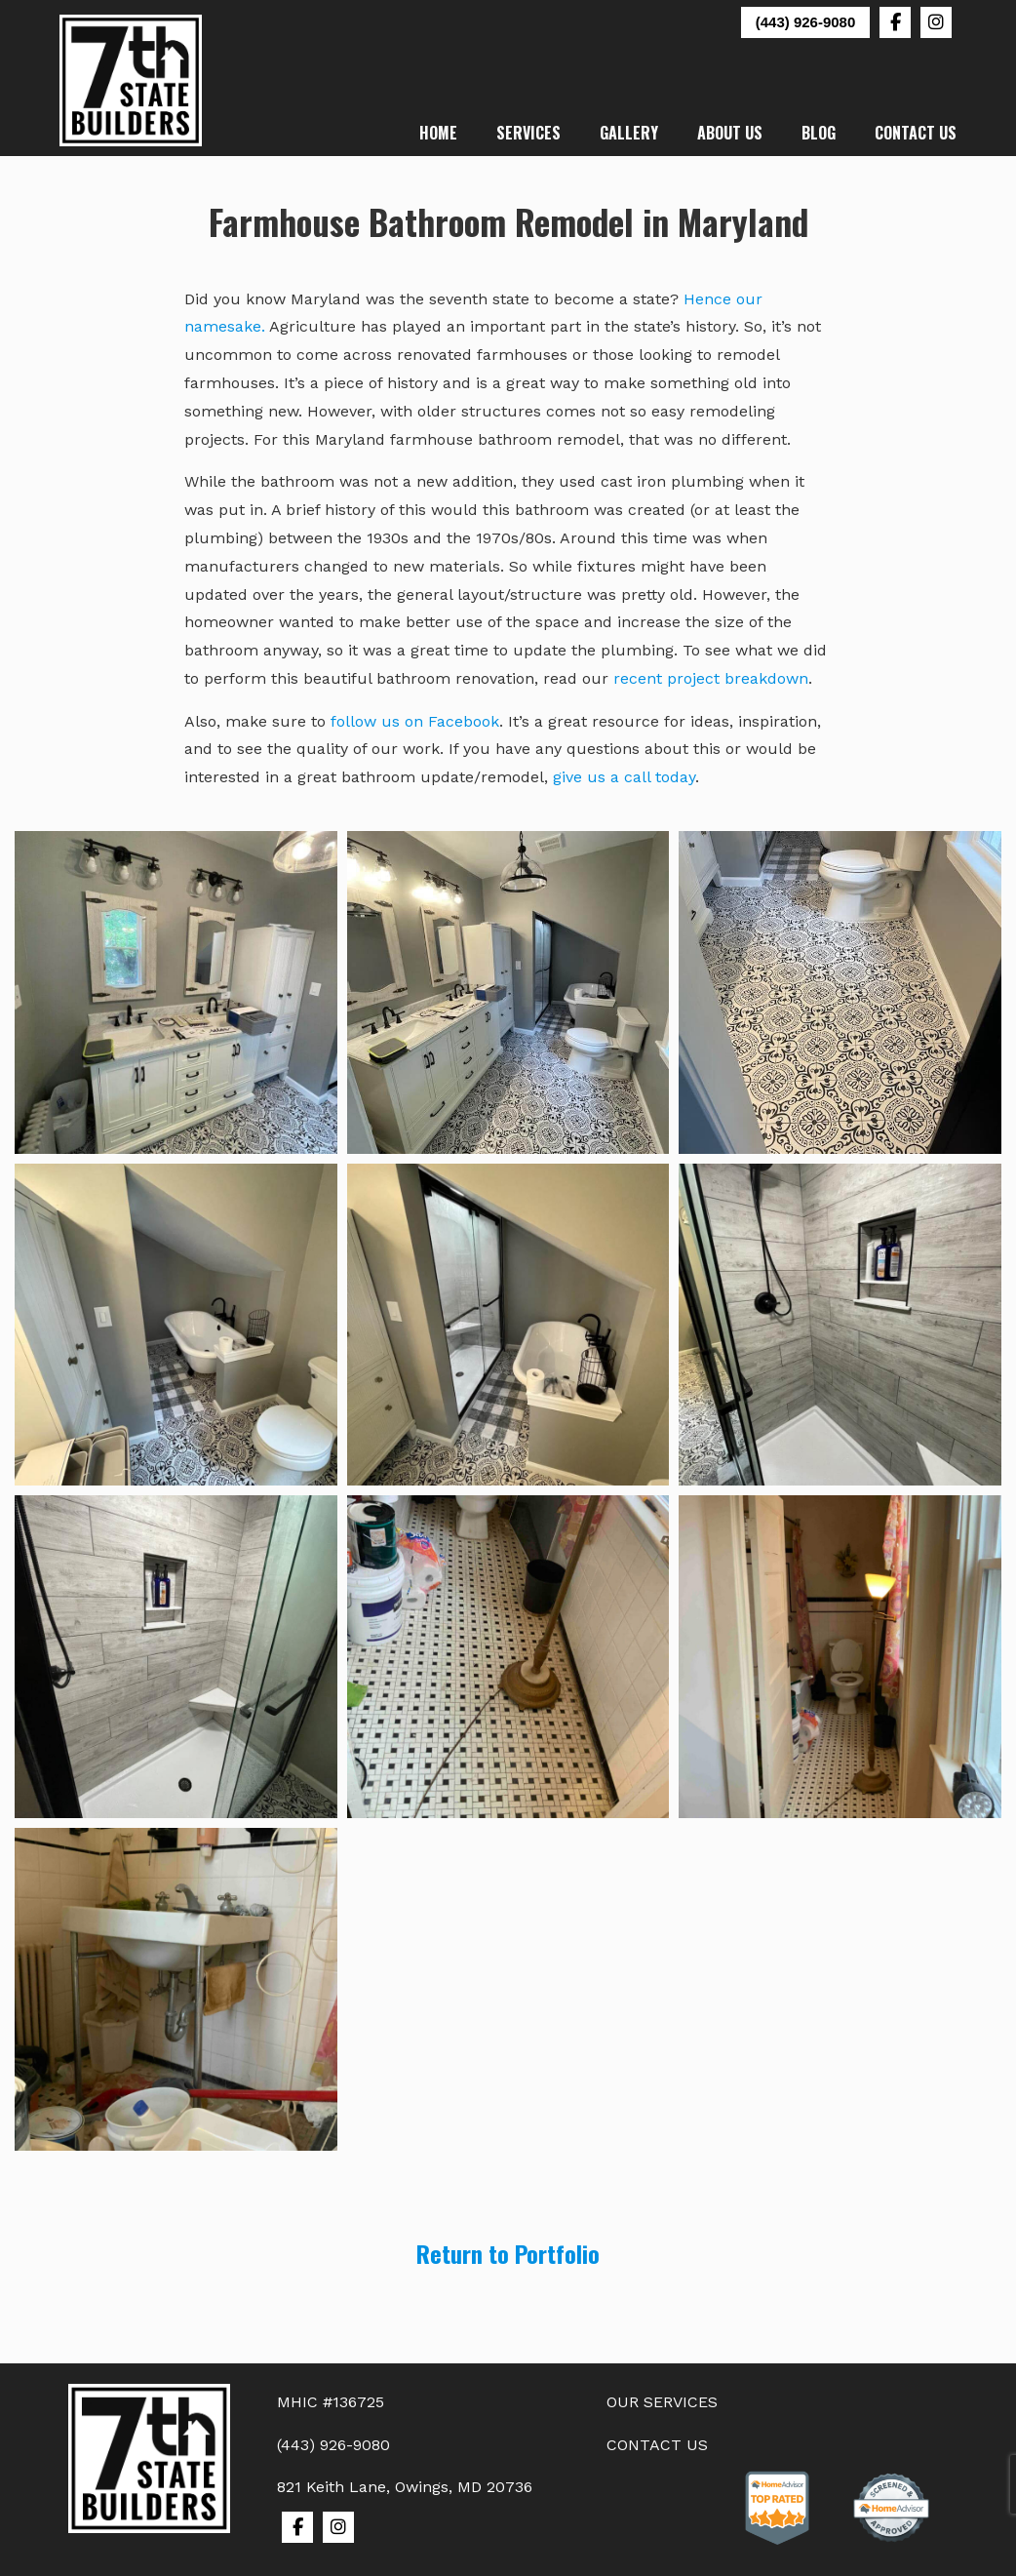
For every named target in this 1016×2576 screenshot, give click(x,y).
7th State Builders (131, 80)
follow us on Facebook (415, 721)
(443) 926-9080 (806, 22)
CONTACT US (657, 2445)
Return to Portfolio (508, 2253)
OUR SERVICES (662, 2402)
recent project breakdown (710, 678)
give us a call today (624, 777)
